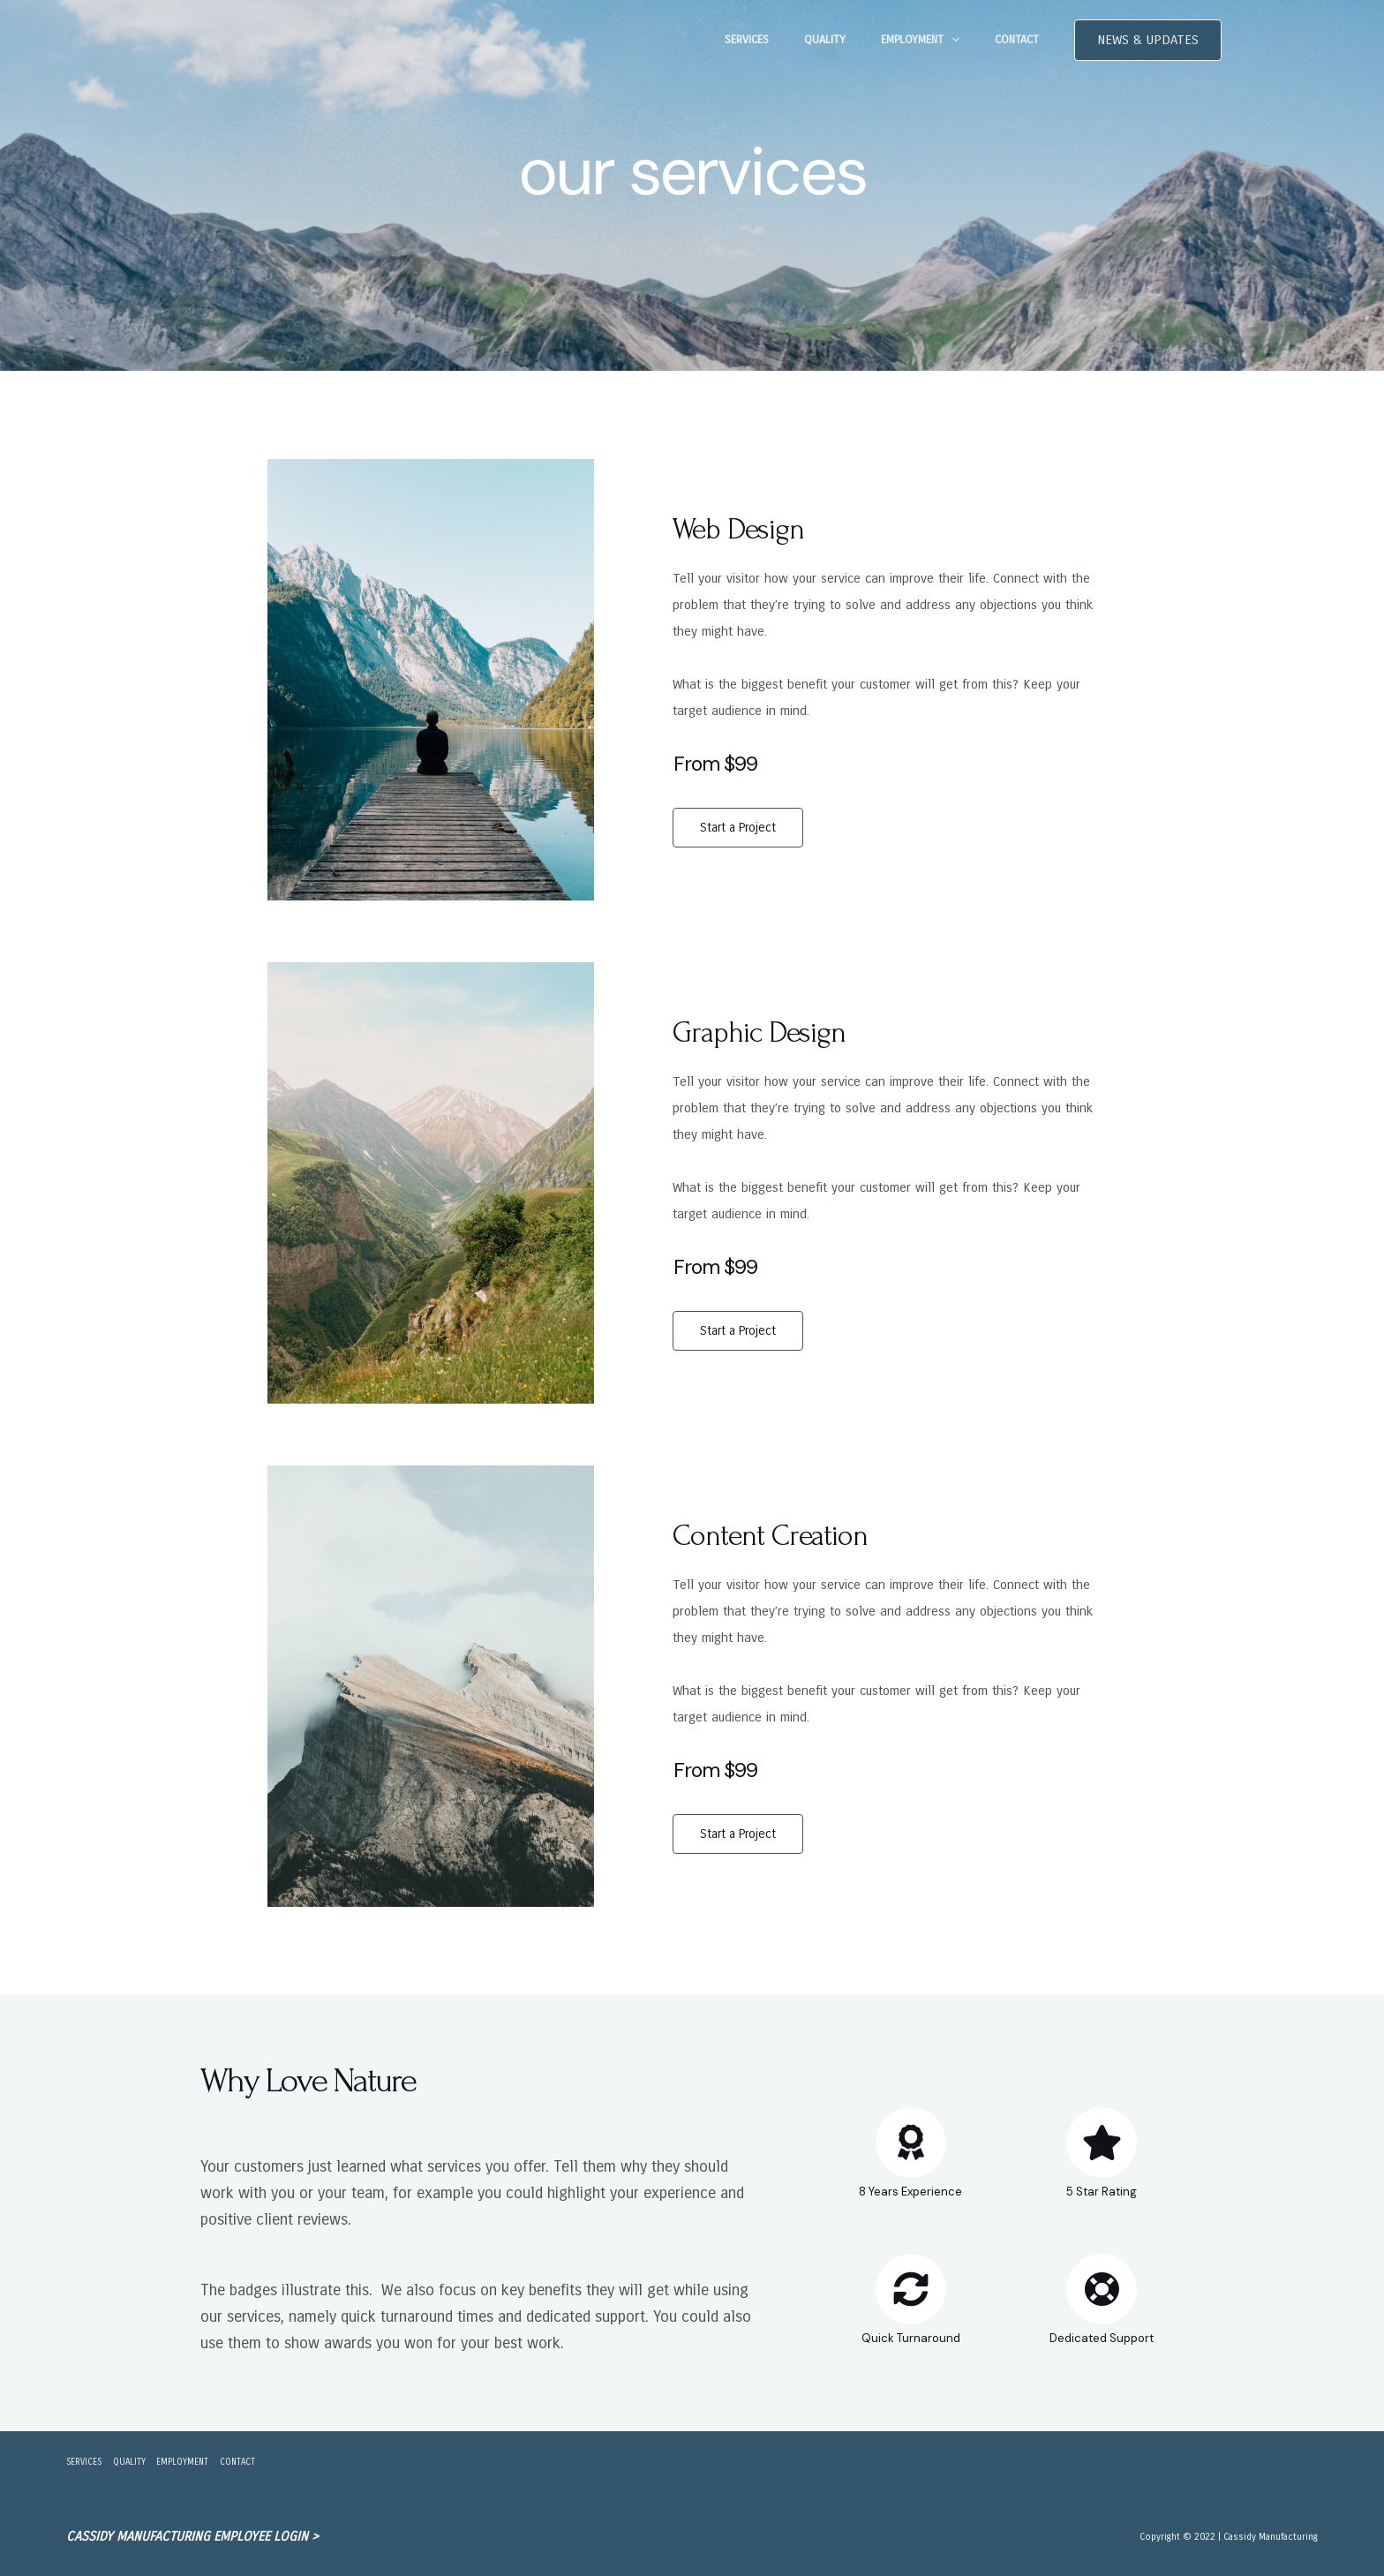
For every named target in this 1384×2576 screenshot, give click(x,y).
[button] (1148, 40)
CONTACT (1023, 40)
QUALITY (855, 40)
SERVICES (790, 40)
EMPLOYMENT (938, 40)
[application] (970, 40)
